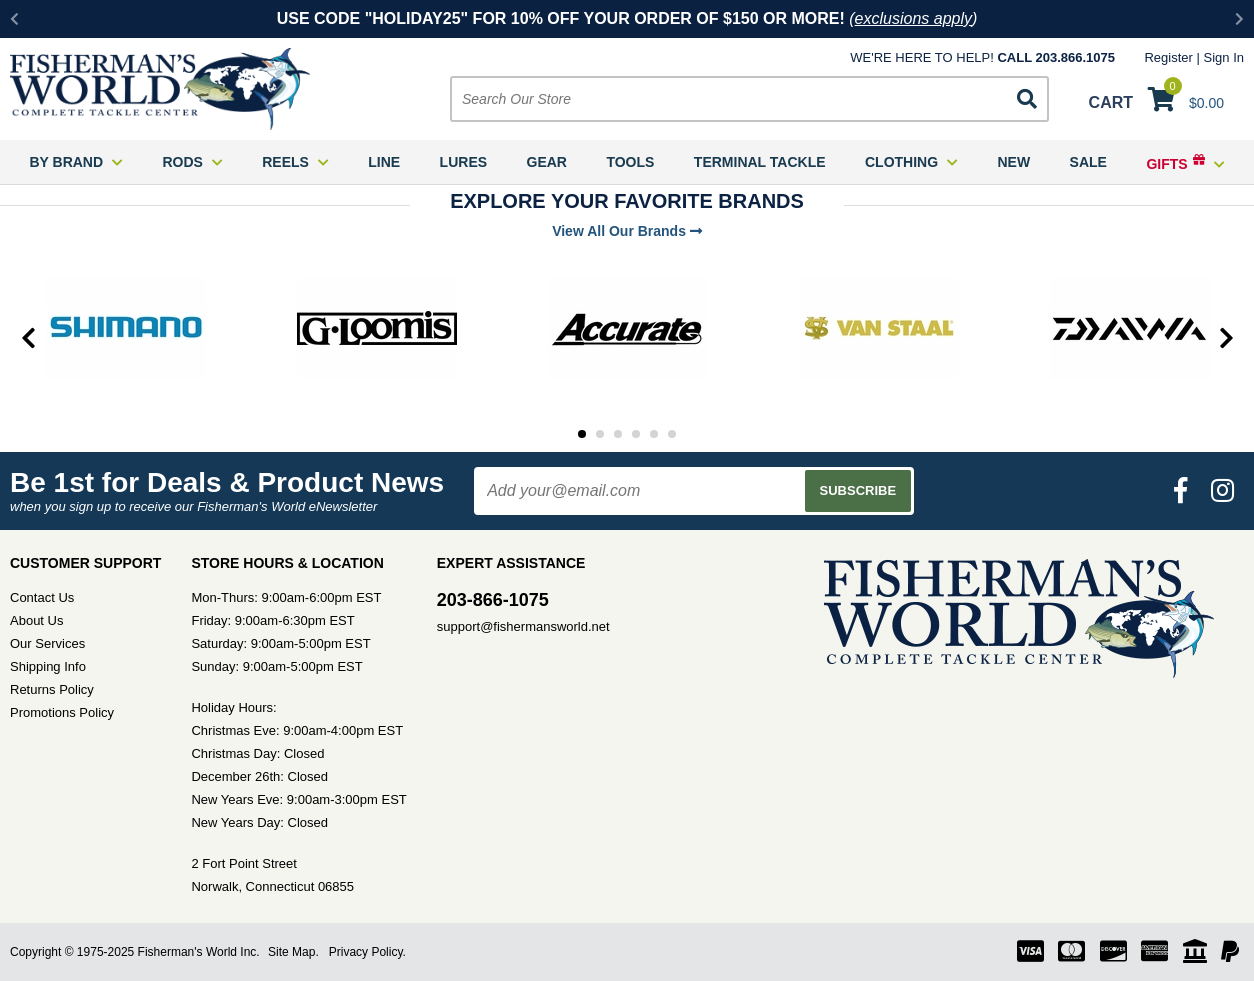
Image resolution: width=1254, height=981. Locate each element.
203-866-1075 (493, 600)
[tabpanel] (125, 328)
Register (1168, 57)
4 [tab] (636, 434)
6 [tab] (672, 434)
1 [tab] (582, 434)
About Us (36, 620)
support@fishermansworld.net (523, 626)
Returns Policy (52, 689)
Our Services (47, 643)
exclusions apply (913, 18)
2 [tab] (600, 434)
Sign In (1224, 57)
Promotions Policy (62, 712)
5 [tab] (654, 434)
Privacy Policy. (367, 952)
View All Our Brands (627, 231)
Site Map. (293, 952)
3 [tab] (618, 434)
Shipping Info (48, 666)
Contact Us (42, 597)
